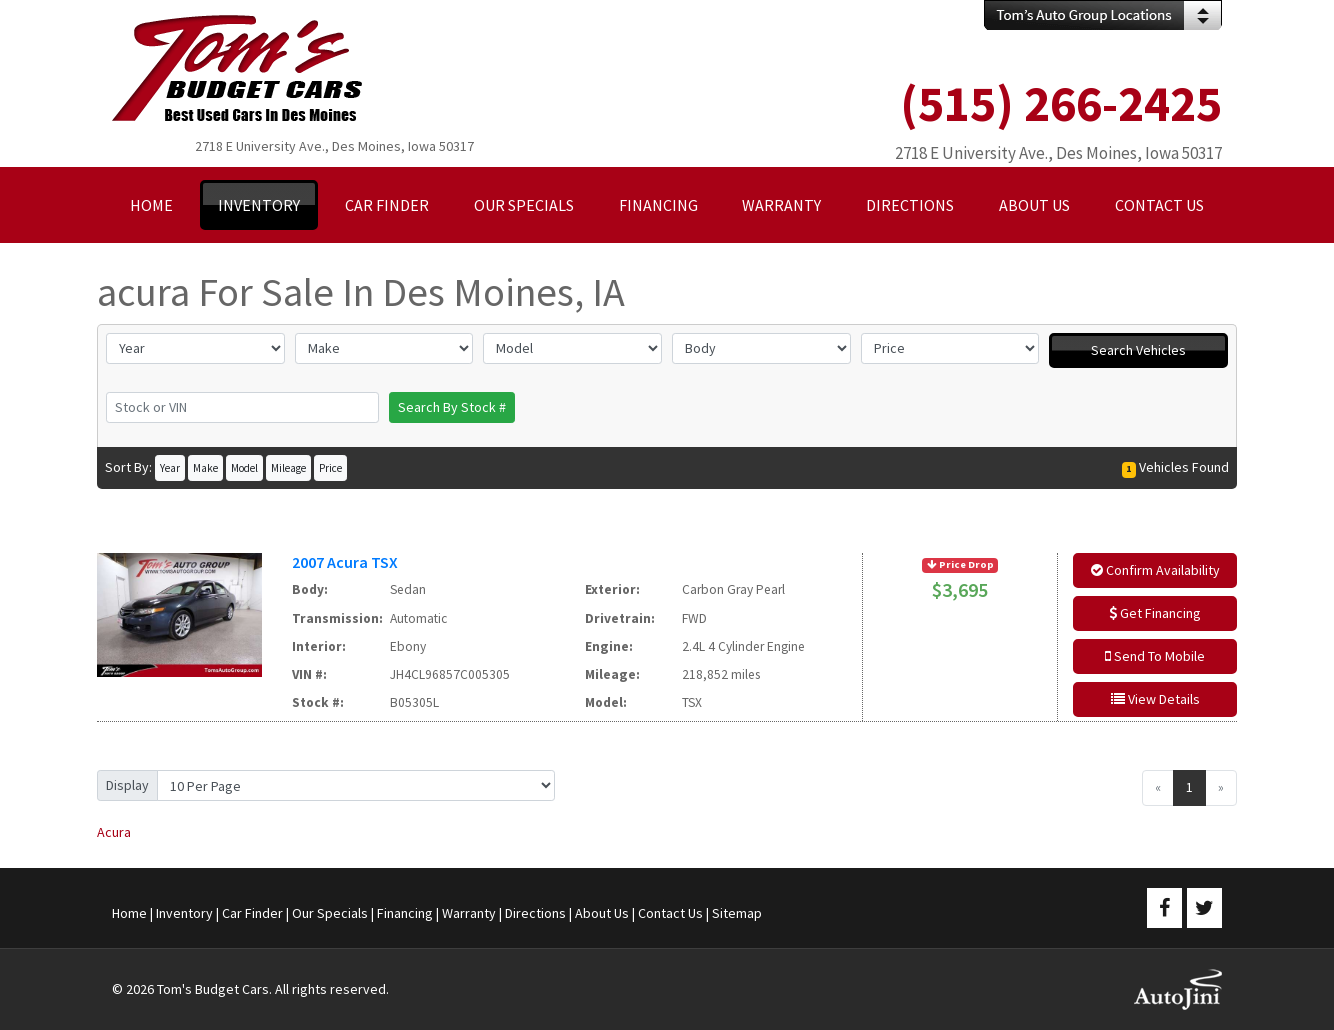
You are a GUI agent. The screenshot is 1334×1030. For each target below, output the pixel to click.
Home (129, 913)
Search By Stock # (452, 407)
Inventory (184, 913)
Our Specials (330, 913)
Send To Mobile (1155, 656)
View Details (1155, 699)
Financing (405, 913)
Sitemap (737, 913)
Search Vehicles (1138, 350)
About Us (602, 913)
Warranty (469, 913)
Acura (114, 832)
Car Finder (252, 913)
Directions (535, 913)
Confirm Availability (1155, 570)
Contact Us (670, 913)
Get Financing (1155, 613)
